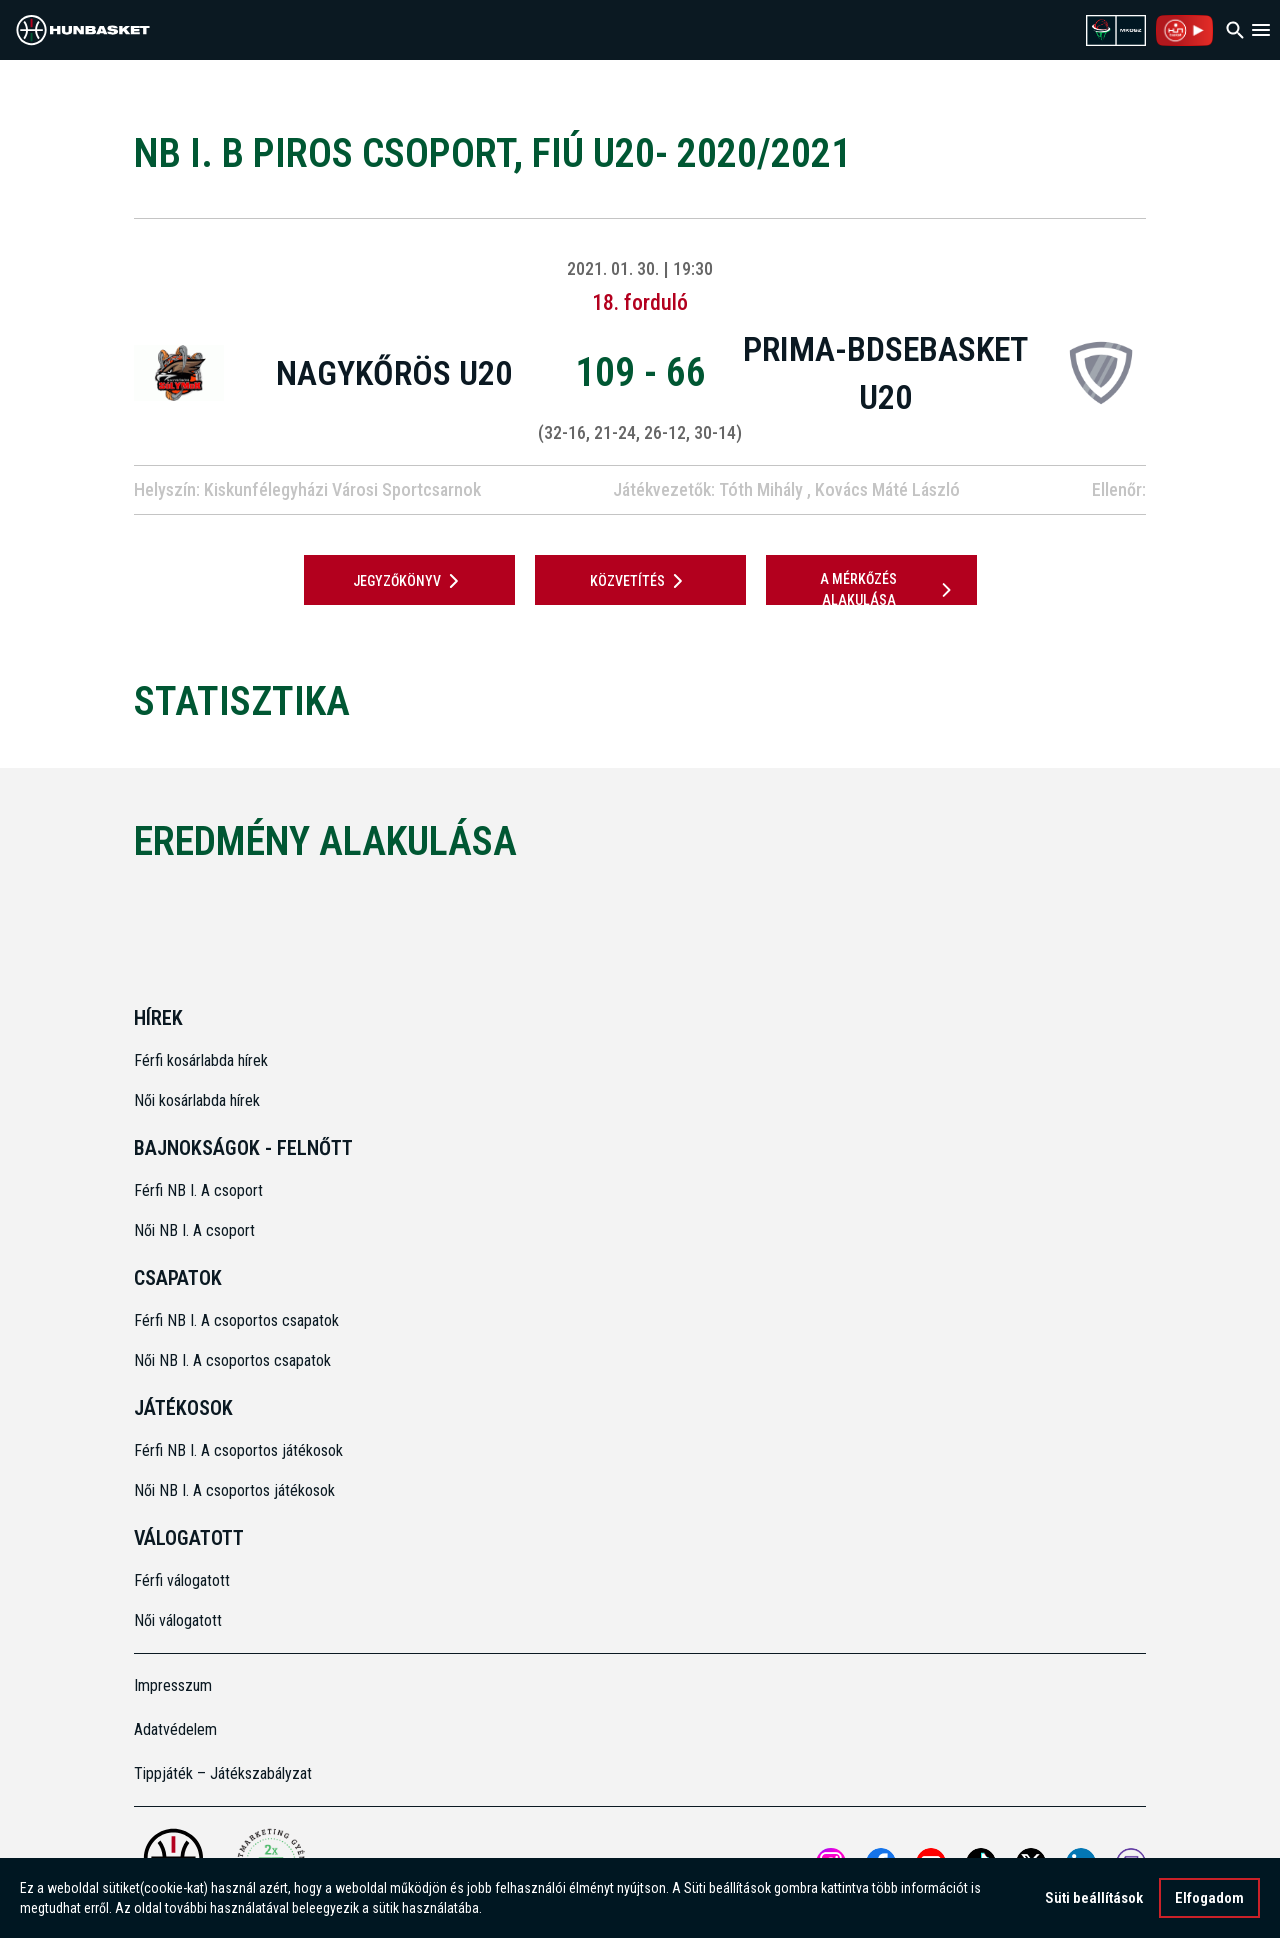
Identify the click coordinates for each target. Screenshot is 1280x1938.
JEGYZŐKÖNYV (409, 581)
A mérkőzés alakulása (889, 589)
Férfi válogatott (182, 1580)
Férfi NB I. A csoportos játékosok (238, 1450)
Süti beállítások (1094, 1900)
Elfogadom (1209, 1900)
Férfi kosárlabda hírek (201, 1060)
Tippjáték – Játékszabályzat (223, 1773)
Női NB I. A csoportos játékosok (234, 1490)
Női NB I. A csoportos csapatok (234, 1360)
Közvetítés (640, 581)
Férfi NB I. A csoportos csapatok (238, 1320)
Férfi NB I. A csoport (198, 1190)
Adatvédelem (175, 1729)
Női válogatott (178, 1620)
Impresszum (173, 1685)
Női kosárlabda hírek (197, 1100)
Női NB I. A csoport (194, 1230)
